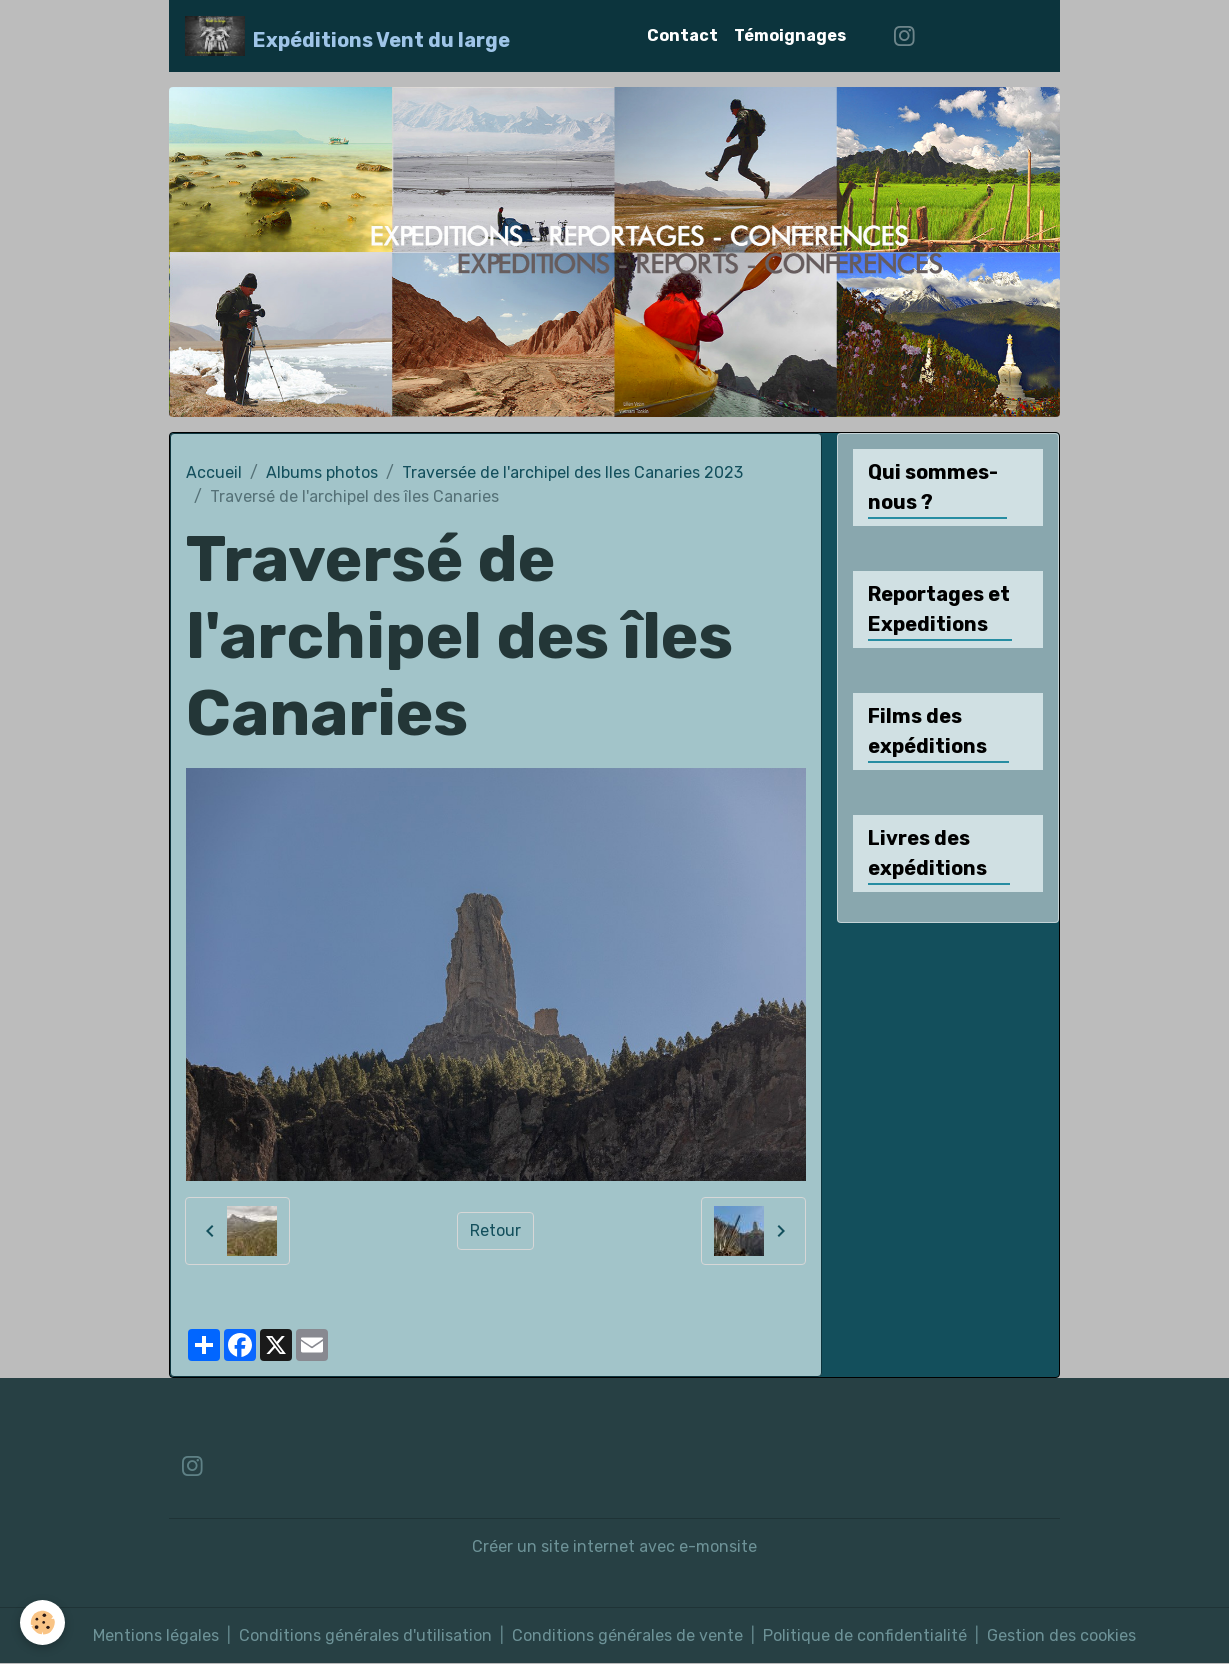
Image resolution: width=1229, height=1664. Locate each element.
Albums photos (322, 472)
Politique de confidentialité (865, 1635)
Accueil (214, 472)
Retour (495, 1230)
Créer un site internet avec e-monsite (614, 1546)
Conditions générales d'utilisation (365, 1635)
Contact (682, 35)
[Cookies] (42, 1622)
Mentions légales (156, 1635)
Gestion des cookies (1061, 1635)
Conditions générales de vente (627, 1635)
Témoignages (790, 35)
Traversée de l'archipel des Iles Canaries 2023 (572, 472)
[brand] (347, 36)
